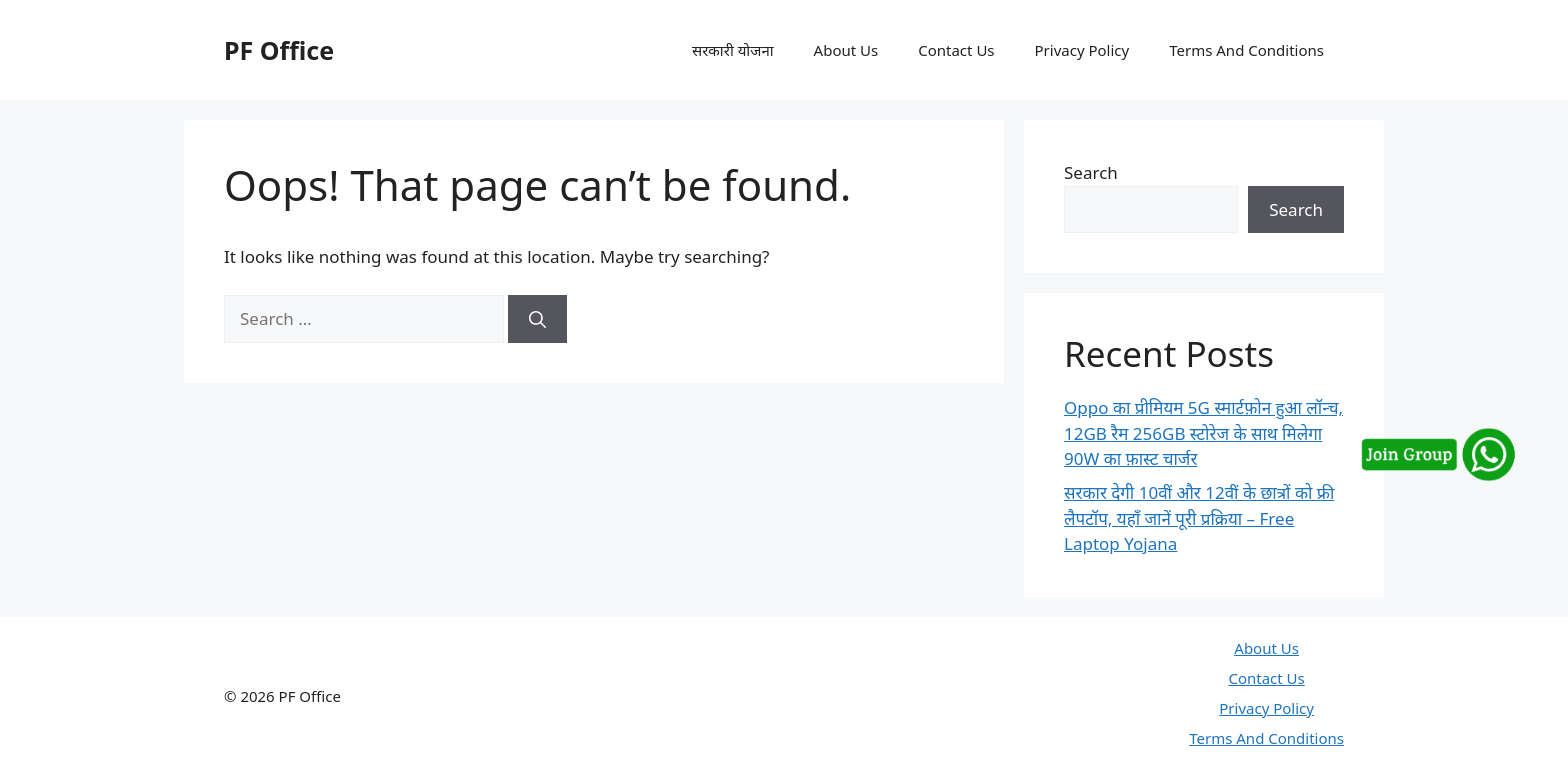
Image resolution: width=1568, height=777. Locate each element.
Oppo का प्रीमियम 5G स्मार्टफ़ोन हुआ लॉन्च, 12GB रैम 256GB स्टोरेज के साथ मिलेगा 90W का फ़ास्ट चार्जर (1203, 433)
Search (1091, 172)
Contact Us (956, 50)
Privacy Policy (1082, 50)
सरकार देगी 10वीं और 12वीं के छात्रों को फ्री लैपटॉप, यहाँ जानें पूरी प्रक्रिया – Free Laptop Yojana (1199, 518)
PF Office (279, 50)
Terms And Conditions (1246, 50)
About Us (846, 50)
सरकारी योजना (733, 50)
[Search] (537, 319)
